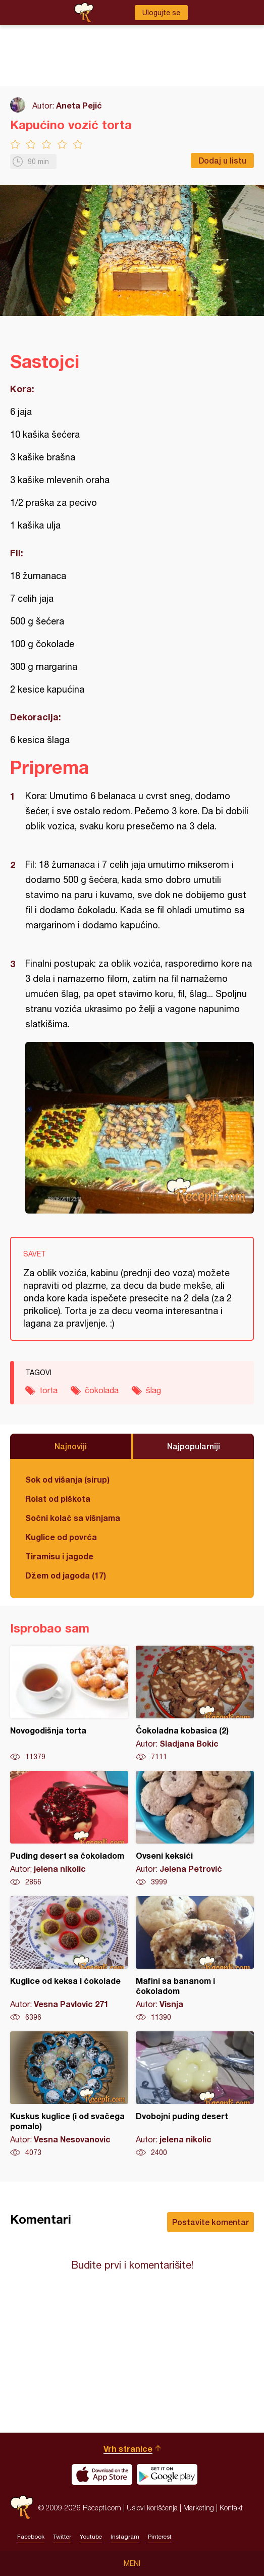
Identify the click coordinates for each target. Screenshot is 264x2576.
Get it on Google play (167, 2474)
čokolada (102, 1390)
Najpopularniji (193, 1446)
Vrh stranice (127, 2448)
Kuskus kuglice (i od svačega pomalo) (69, 2094)
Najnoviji (71, 1446)
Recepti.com (21, 2507)
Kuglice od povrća (61, 1537)
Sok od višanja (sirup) (67, 1479)
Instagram (125, 2536)
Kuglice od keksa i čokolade (69, 1959)
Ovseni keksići (195, 1829)
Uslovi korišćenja (152, 2507)
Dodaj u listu (222, 160)
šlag (153, 1390)
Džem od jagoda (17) (65, 1575)
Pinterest (160, 2536)
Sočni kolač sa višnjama (72, 1517)
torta (48, 1390)
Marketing (198, 2507)
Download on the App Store (102, 2474)
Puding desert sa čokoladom (69, 1829)
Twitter (62, 2536)
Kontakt (231, 2507)
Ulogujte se (161, 13)
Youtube (91, 2536)
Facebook (30, 2536)
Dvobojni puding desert (195, 2094)
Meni (132, 2563)
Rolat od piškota (57, 1498)
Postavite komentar (210, 2222)
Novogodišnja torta (69, 1704)
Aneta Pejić (79, 105)
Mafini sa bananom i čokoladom (195, 1959)
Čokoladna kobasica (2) (195, 1704)
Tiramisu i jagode (59, 1556)
